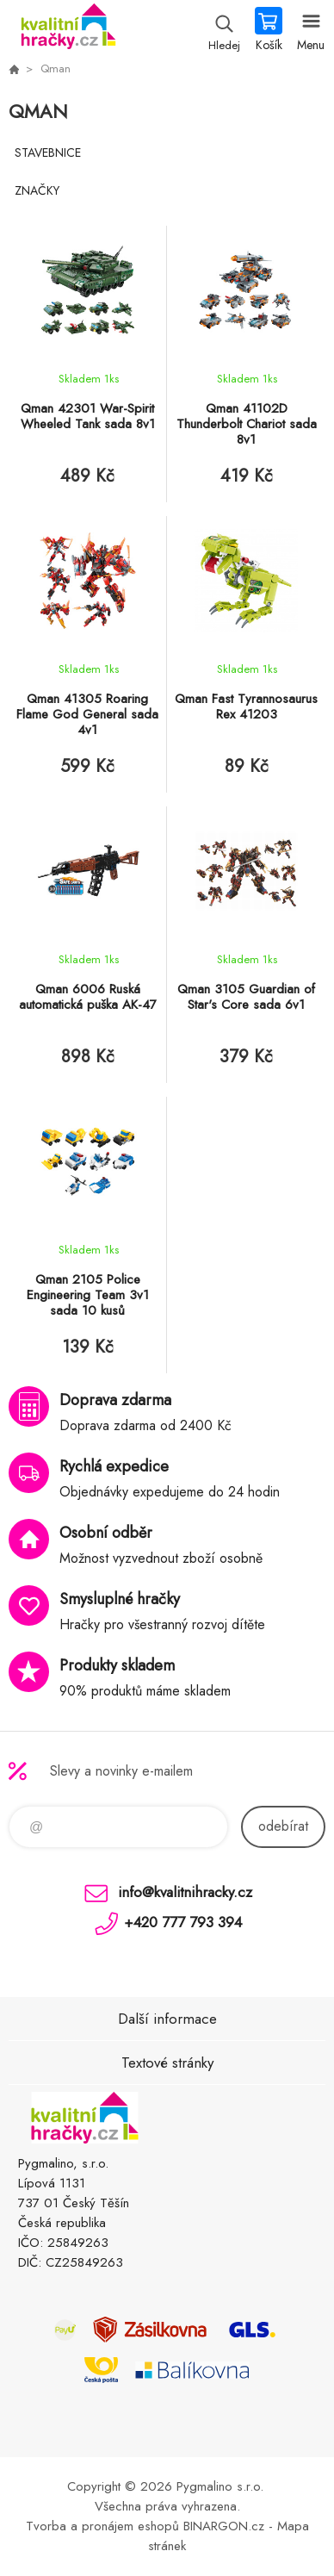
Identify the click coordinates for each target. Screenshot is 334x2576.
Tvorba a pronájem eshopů (102, 2526)
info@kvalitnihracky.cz (185, 1892)
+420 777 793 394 (183, 1922)
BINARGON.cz (223, 2526)
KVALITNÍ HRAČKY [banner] (68, 30)
